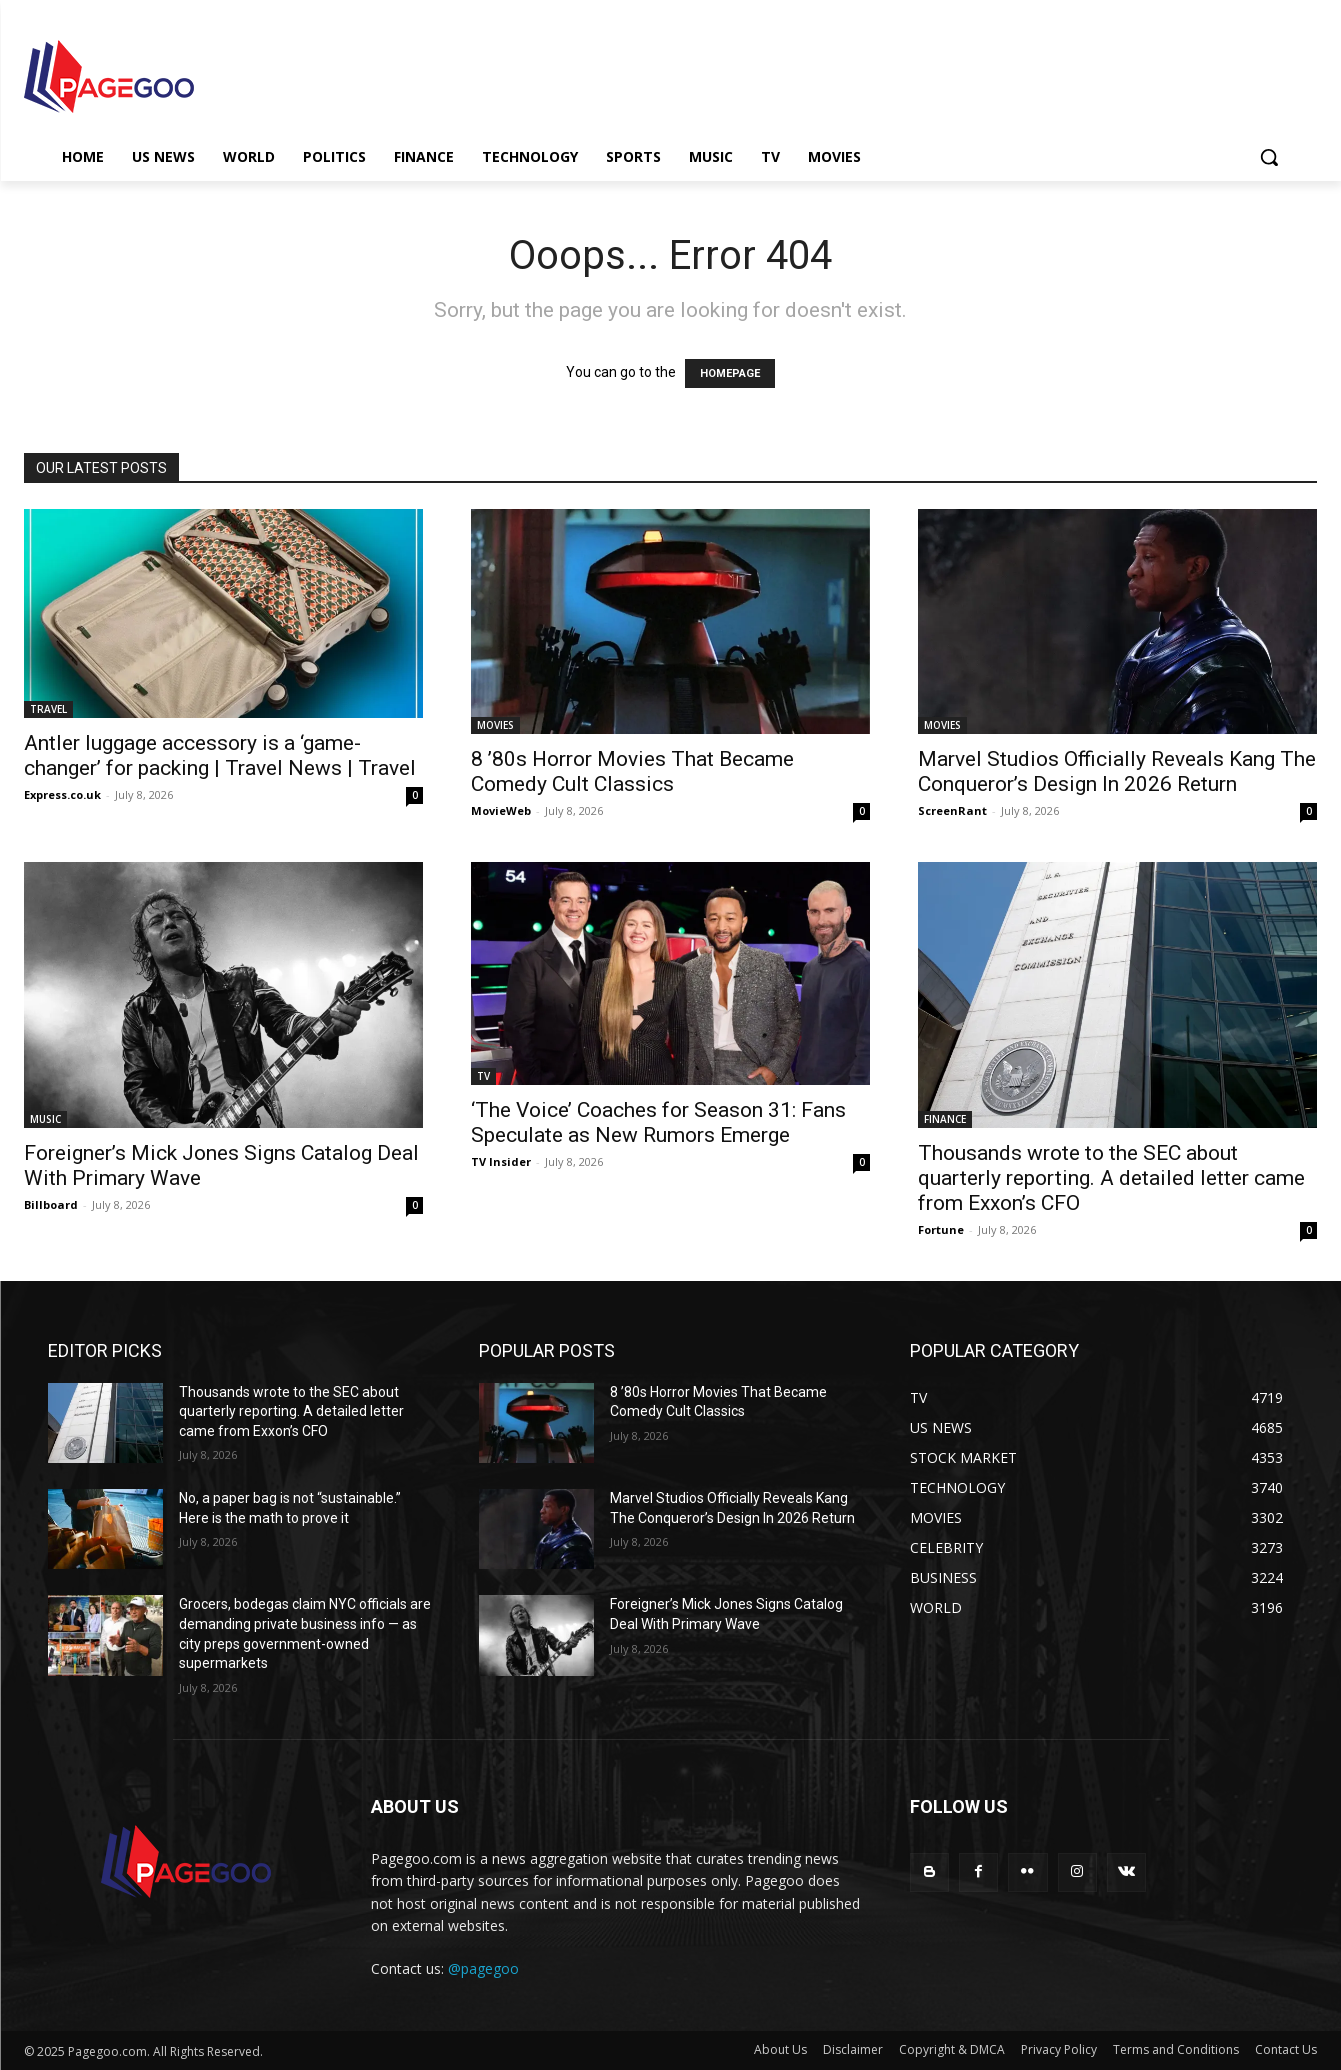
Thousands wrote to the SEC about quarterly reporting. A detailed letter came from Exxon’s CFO (1111, 1178)
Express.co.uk (62, 794)
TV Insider (501, 1161)
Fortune (941, 1229)
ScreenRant (952, 810)
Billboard (51, 1204)
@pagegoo (483, 1968)
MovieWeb (501, 810)
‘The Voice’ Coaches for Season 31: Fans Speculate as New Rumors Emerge (658, 1122)
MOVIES (495, 725)
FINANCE (945, 1119)
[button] (1269, 157)
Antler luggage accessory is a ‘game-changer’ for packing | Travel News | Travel (220, 755)
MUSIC (45, 1119)
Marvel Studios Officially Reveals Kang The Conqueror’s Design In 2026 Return (1117, 771)
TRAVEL (48, 709)
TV (483, 1076)
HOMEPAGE (730, 373)
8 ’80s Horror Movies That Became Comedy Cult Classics (632, 771)
